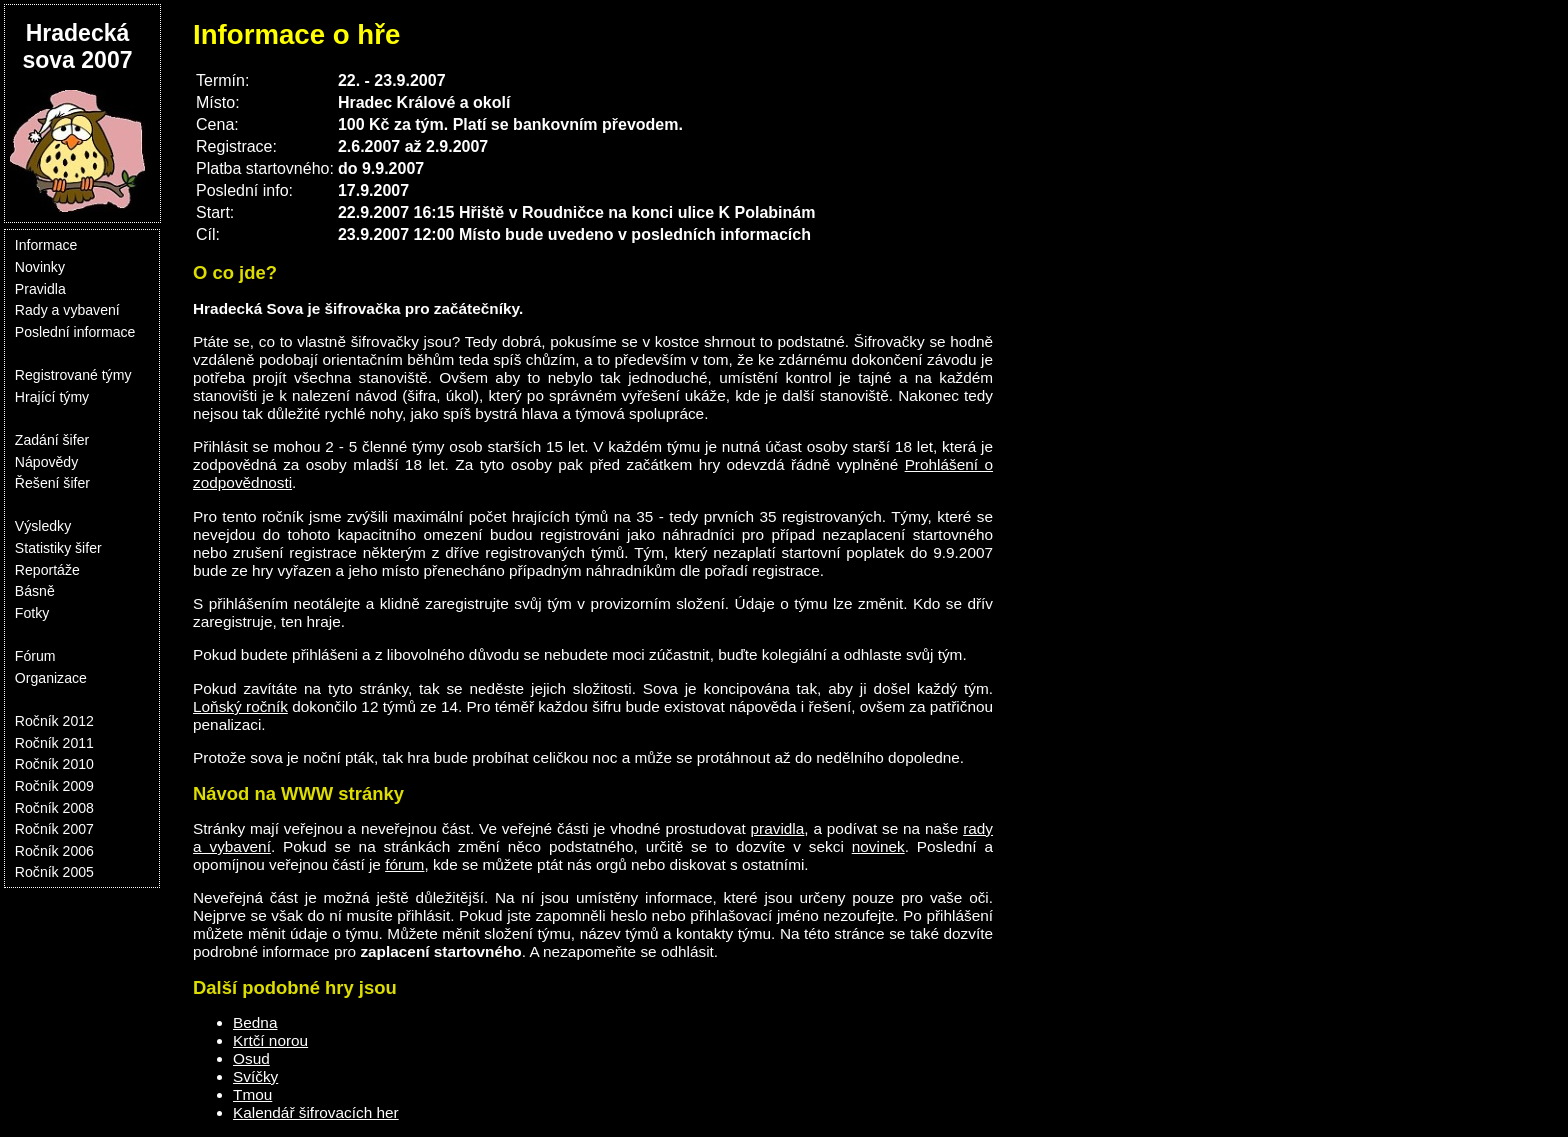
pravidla (778, 828)
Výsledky (43, 526)
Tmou (252, 1094)
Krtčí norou (270, 1040)
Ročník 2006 (54, 851)
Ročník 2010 (54, 764)
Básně (35, 591)
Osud (251, 1058)
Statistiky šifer (58, 548)
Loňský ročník (240, 706)
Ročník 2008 (54, 808)
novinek (878, 846)
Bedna (255, 1022)
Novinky (40, 267)
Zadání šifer (52, 440)
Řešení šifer (52, 483)
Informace (46, 245)
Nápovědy (46, 462)
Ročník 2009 (54, 786)
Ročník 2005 (54, 872)
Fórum (35, 656)
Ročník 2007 (54, 829)
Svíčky (255, 1076)
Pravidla (40, 289)
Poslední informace (75, 332)
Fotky (32, 613)
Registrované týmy (73, 375)
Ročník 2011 (54, 743)
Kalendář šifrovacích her (316, 1112)
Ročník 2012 (54, 721)
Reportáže (47, 570)
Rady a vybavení (67, 310)
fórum (404, 864)
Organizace (51, 678)
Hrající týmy (52, 397)
